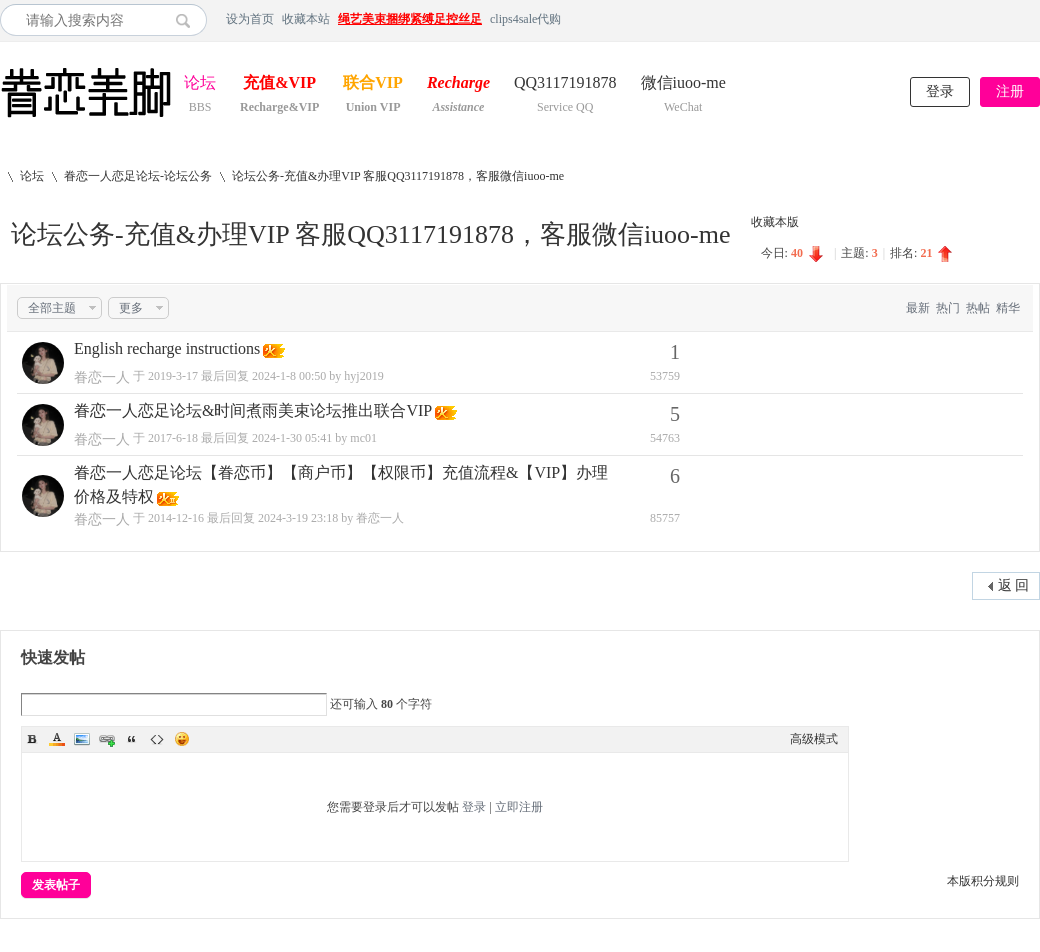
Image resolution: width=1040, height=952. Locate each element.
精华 (1008, 308)
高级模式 (814, 739)
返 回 (1014, 585)
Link (107, 739)
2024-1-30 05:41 (292, 438)
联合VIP (373, 84)
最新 (918, 308)
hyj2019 (363, 376)
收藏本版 (775, 222)
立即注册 (519, 807)
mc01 (363, 438)
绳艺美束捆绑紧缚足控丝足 (410, 19)
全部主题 (52, 308)
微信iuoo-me (683, 84)
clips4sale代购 (525, 19)
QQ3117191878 (565, 84)
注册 (1010, 91)
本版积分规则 (983, 881)
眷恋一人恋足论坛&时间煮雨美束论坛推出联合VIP (253, 410)
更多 (131, 308)
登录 (940, 91)
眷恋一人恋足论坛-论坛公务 (138, 176)
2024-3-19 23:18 (298, 518)
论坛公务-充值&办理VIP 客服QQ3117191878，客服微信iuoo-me (398, 176)
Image (82, 739)
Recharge (458, 84)
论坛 (200, 84)
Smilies (182, 739)
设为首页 (250, 19)
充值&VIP (279, 84)
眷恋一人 (102, 377)
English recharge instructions (167, 348)
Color (57, 739)
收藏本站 (306, 19)
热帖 (978, 308)
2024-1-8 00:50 (289, 376)
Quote (132, 739)
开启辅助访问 (1035, 19)
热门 (948, 308)
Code (157, 739)
